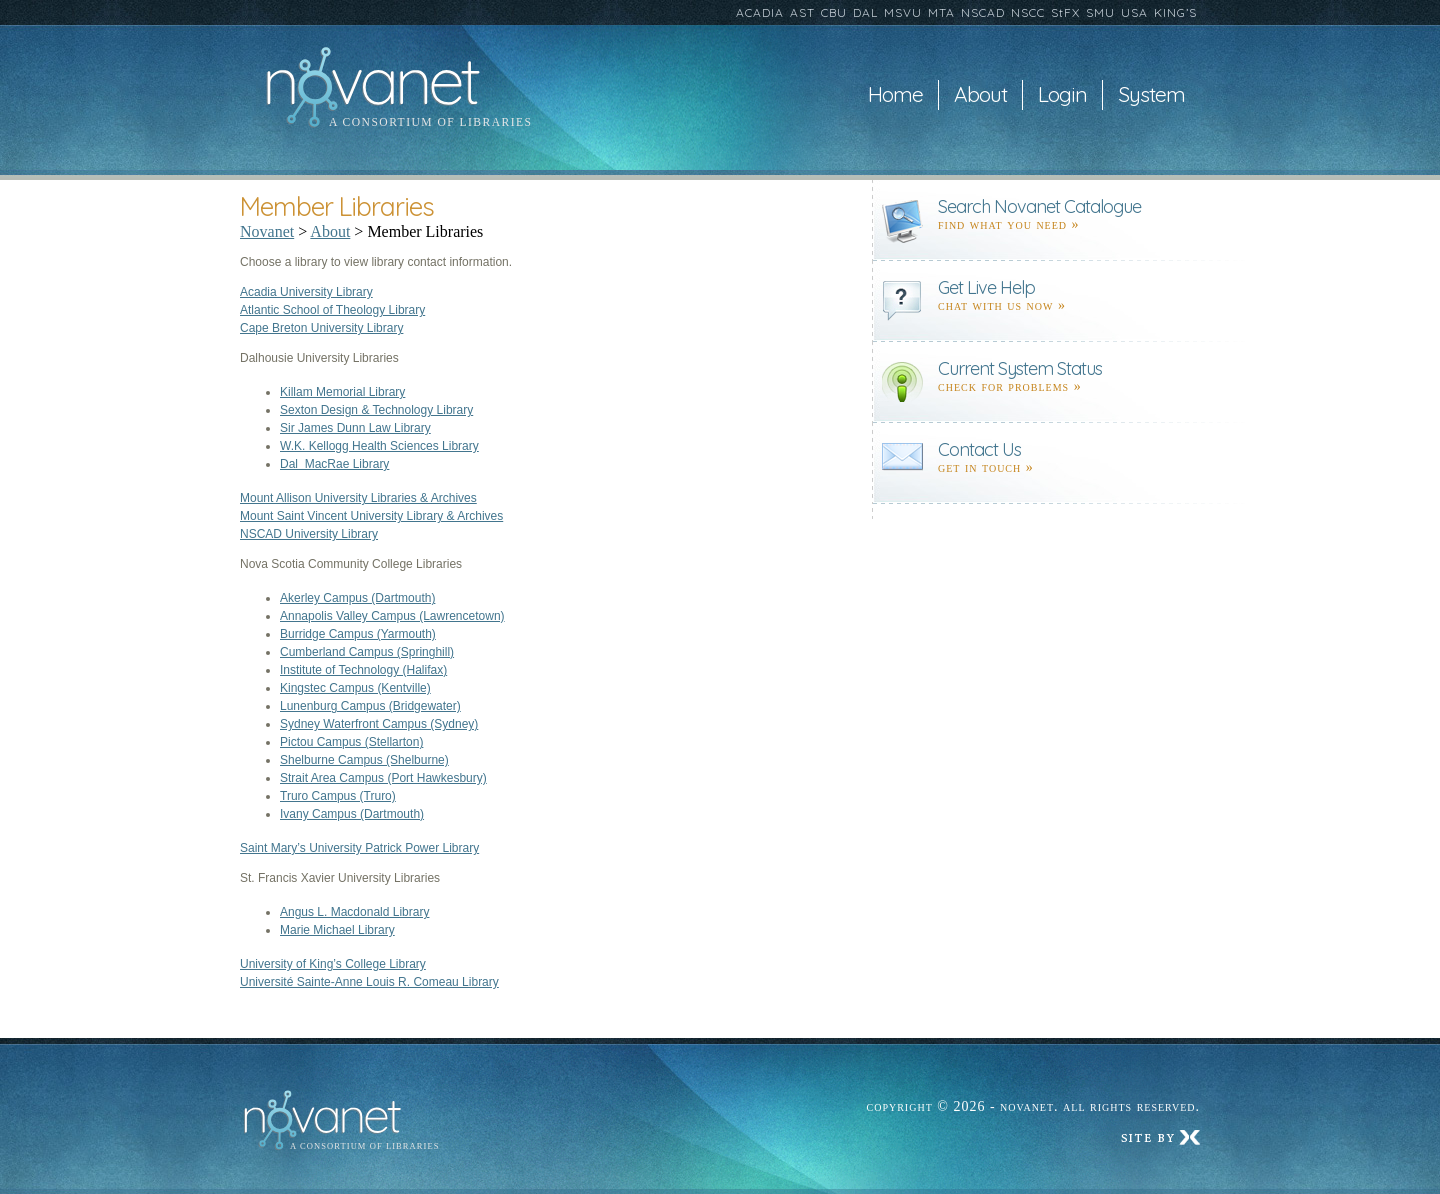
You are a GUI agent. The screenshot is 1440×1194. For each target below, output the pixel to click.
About (980, 95)
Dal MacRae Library (334, 464)
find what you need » (1009, 224)
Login (1062, 95)
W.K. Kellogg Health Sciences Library (379, 446)
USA (1134, 12)
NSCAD (983, 12)
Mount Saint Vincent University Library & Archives (371, 516)
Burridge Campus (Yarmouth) (358, 634)
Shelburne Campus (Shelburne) (364, 760)
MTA (941, 12)
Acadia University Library (306, 292)
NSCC (1028, 12)
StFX (1065, 12)
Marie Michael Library (337, 930)
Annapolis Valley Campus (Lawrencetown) (392, 616)
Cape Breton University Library (321, 328)
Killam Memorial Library (342, 392)
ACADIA (760, 12)
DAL (865, 12)
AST (802, 12)
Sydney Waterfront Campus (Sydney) (379, 724)
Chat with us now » (1002, 305)
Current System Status (1020, 368)
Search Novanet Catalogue (1039, 206)
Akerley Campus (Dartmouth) (357, 598)
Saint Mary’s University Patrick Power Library (359, 848)
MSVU (903, 12)
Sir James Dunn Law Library (355, 428)
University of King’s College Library (333, 964)
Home (895, 95)
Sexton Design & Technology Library (376, 410)
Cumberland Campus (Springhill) (367, 652)
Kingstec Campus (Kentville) (355, 688)
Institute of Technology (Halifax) (363, 670)
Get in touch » (986, 467)
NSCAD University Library (309, 534)
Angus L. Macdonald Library (354, 912)
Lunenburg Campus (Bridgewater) (370, 706)
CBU (834, 12)
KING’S (1175, 12)
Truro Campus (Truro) (338, 796)
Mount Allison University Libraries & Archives (358, 498)
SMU (1100, 12)
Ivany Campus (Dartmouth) (352, 814)
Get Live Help (986, 287)
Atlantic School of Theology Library (332, 310)
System (1151, 95)
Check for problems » (1010, 386)
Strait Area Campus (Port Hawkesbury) (383, 778)
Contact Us (979, 449)
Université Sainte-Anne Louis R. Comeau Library (369, 982)
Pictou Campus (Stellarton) (351, 742)
